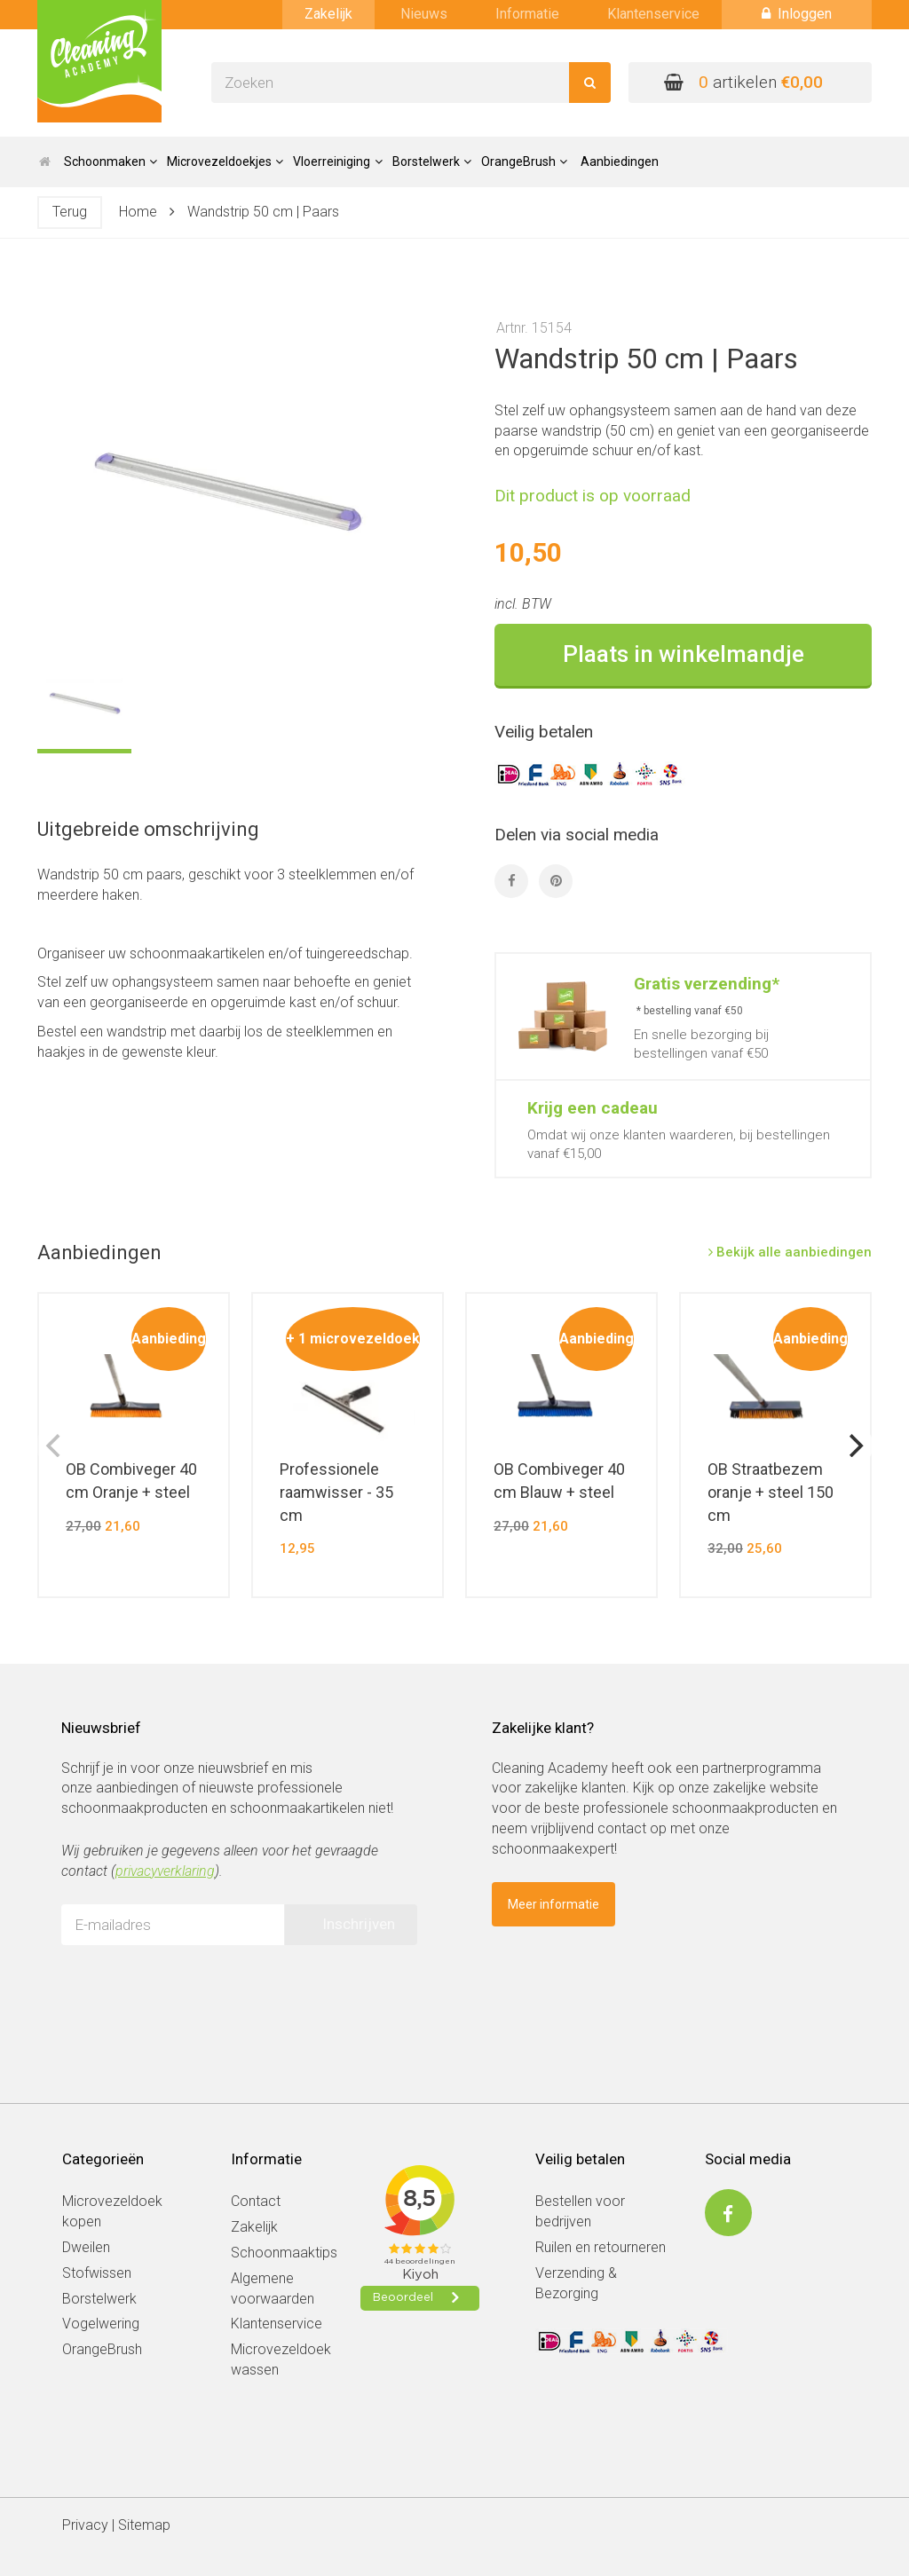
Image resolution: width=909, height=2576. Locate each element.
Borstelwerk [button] (431, 161)
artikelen (743, 82)
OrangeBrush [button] (524, 161)
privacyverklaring (165, 1871)
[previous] (55, 1445)
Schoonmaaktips (284, 2252)
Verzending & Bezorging (576, 2283)
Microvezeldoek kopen (112, 2211)
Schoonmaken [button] (110, 161)
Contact (256, 2201)
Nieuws (423, 13)
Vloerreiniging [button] (337, 161)
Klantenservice (653, 13)
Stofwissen (96, 2273)
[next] (853, 1445)
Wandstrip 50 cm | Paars (263, 211)
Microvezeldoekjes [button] (225, 161)
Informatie (527, 13)
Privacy (85, 2525)
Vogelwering (100, 2323)
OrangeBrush (102, 2349)
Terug (69, 211)
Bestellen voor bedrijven (580, 2211)
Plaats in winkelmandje (683, 654)
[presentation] (196, 1993)
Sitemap (144, 2525)
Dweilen (86, 2247)
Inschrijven (358, 1924)
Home (138, 211)
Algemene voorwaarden (272, 2288)
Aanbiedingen (620, 161)
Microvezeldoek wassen (281, 2359)
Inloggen (797, 13)
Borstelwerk (99, 2298)
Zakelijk (328, 13)
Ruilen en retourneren (600, 2247)
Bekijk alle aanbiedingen (790, 1252)
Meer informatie (553, 1904)
